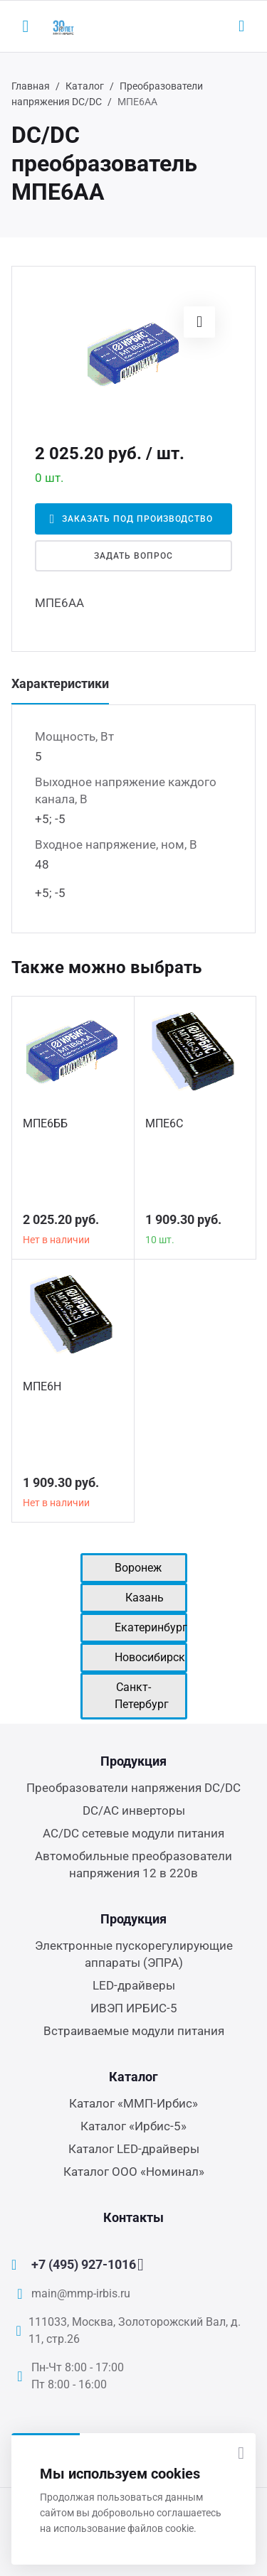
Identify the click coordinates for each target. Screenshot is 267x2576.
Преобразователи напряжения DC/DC (133, 1788)
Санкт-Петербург (142, 1695)
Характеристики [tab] (60, 683)
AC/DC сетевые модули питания (133, 1833)
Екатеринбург (151, 1627)
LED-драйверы (134, 1985)
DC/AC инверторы (134, 1810)
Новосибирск (150, 1657)
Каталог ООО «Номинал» (133, 2171)
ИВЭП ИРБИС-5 (133, 2008)
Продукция (133, 1761)
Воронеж (138, 1567)
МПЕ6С (164, 1123)
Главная (30, 86)
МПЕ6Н (42, 1386)
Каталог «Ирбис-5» (133, 2126)
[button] (199, 322)
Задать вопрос (133, 556)
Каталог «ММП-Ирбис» (133, 2103)
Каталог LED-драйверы (133, 2149)
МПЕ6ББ (45, 1123)
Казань (144, 1597)
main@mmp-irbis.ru (80, 2293)
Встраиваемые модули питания (133, 2031)
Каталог (85, 86)
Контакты (133, 2217)
